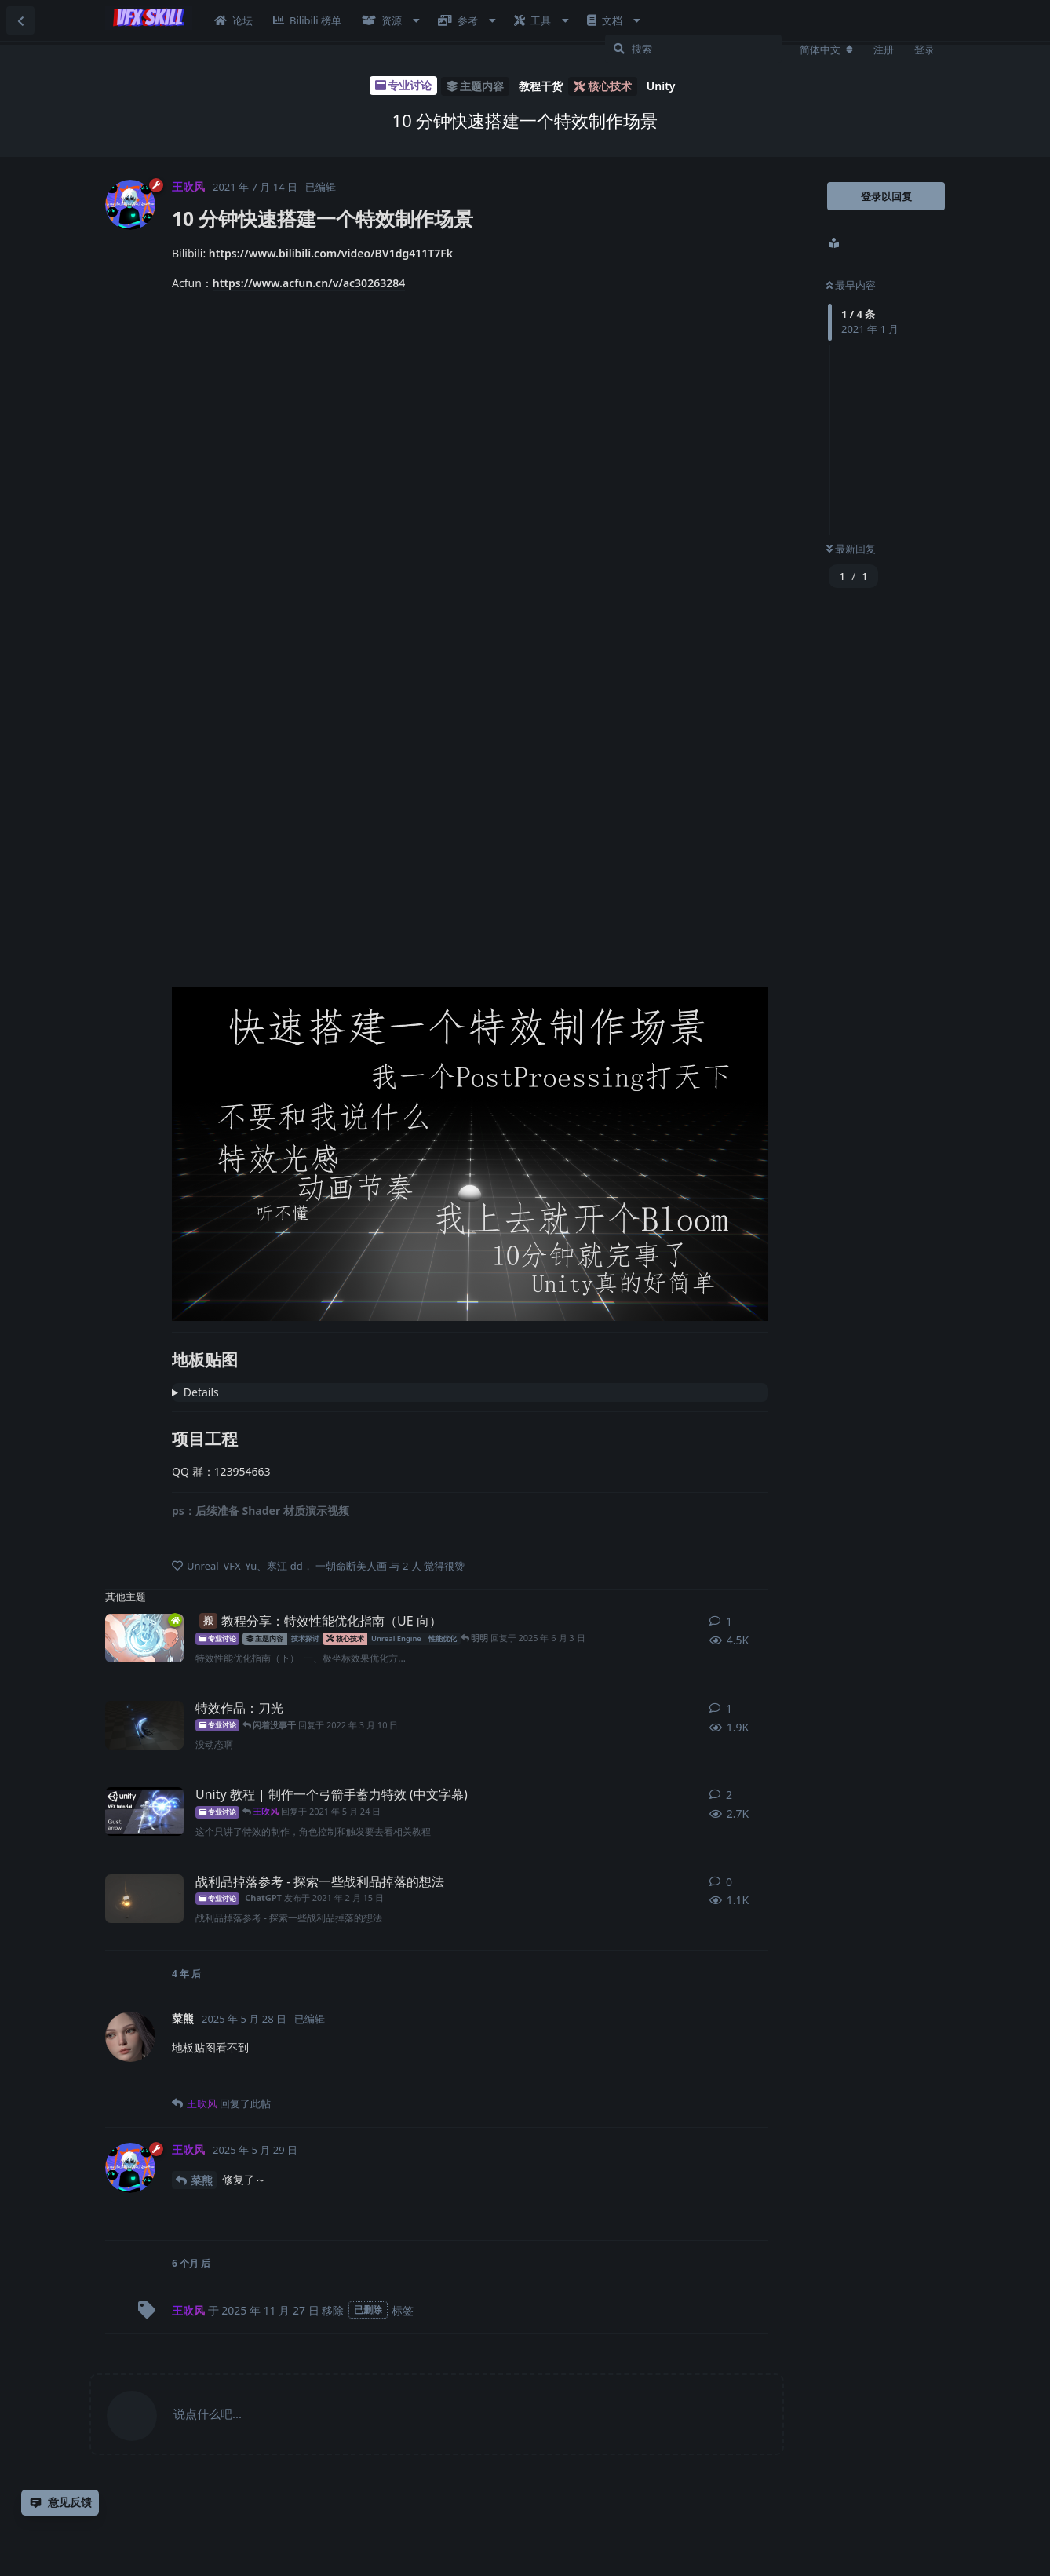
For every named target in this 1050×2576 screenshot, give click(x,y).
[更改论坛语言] (826, 49)
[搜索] (693, 49)
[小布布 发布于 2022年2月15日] (144, 1725)
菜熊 (202, 2180)
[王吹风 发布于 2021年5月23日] (144, 1811)
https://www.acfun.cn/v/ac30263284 (309, 282)
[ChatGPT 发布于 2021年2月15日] (144, 1898)
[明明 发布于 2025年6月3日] (144, 1638)
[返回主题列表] (20, 20)
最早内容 (851, 285)
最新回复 (851, 549)
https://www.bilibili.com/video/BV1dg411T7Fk (331, 253)
